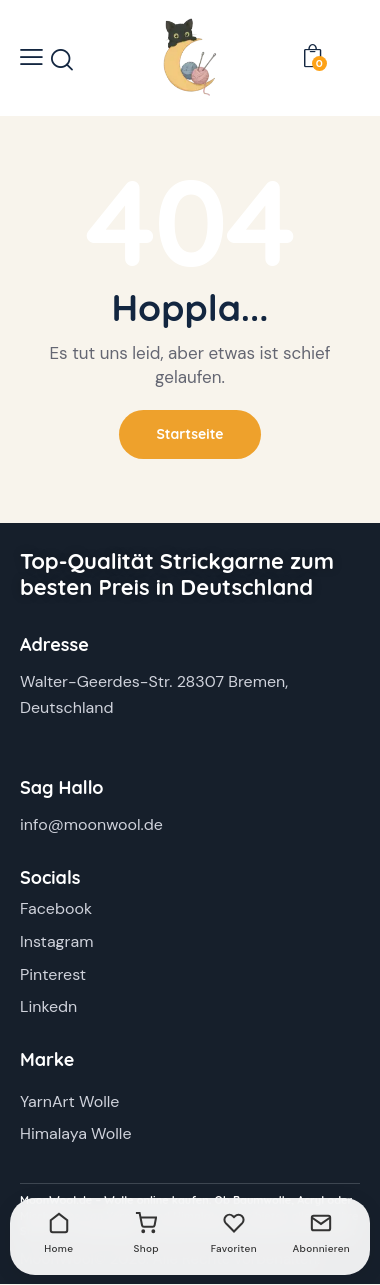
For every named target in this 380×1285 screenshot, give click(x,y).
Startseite (189, 434)
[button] (31, 57)
